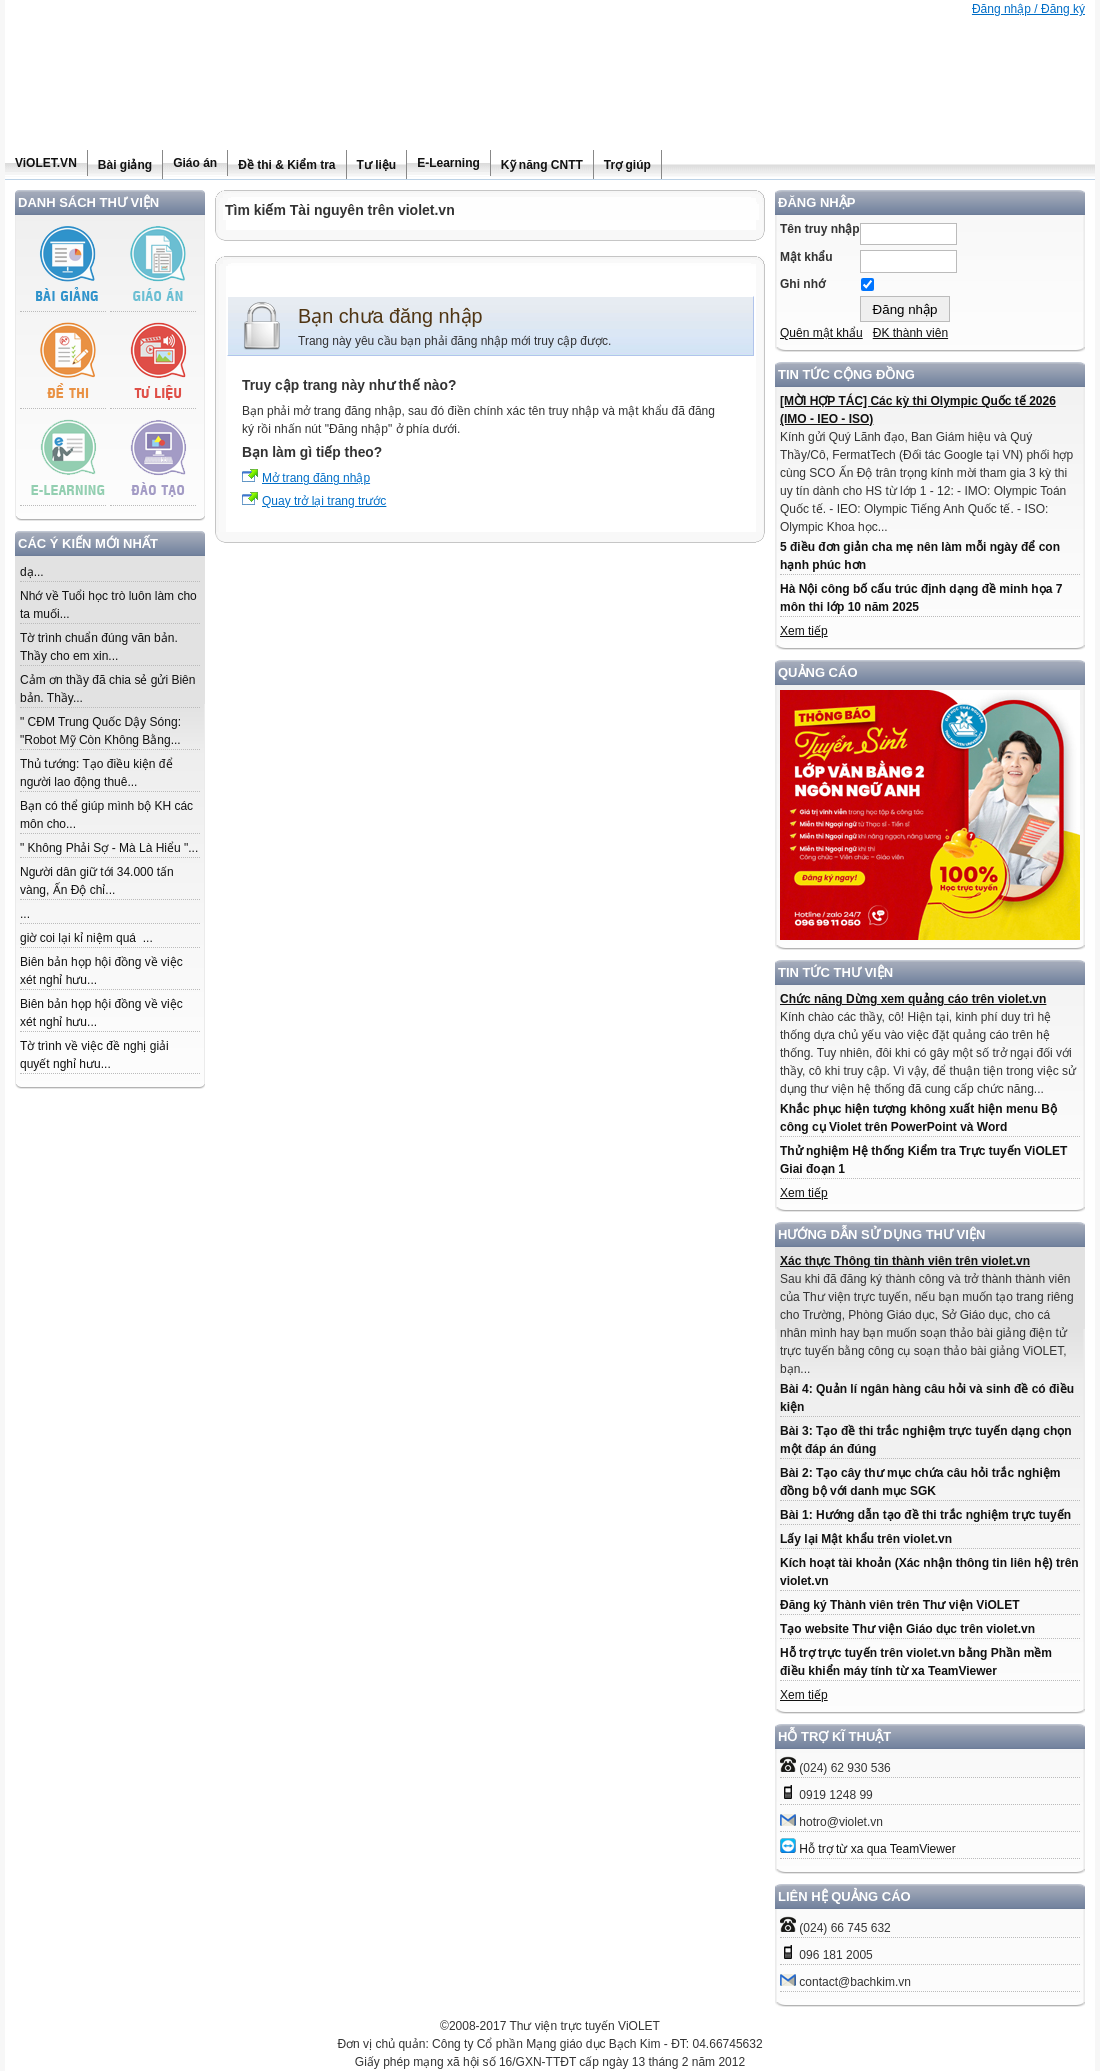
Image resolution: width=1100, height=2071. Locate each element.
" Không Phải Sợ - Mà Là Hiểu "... (109, 848)
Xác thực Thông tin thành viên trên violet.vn (905, 1261)
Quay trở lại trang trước (324, 501)
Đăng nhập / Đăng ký (1028, 9)
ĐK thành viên (910, 333)
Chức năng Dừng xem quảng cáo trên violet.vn (913, 999)
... (25, 914)
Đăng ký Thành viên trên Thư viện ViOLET (899, 1605)
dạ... (32, 572)
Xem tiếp (804, 631)
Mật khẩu (806, 257)
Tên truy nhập (820, 229)
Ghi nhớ (802, 284)
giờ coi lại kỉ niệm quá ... (86, 938)
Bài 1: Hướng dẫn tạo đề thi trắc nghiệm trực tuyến (925, 1515)
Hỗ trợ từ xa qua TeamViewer (877, 1849)
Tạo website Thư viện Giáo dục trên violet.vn (907, 1629)
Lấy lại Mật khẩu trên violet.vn (866, 1539)
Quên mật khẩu (821, 333)
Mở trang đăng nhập (316, 478)
